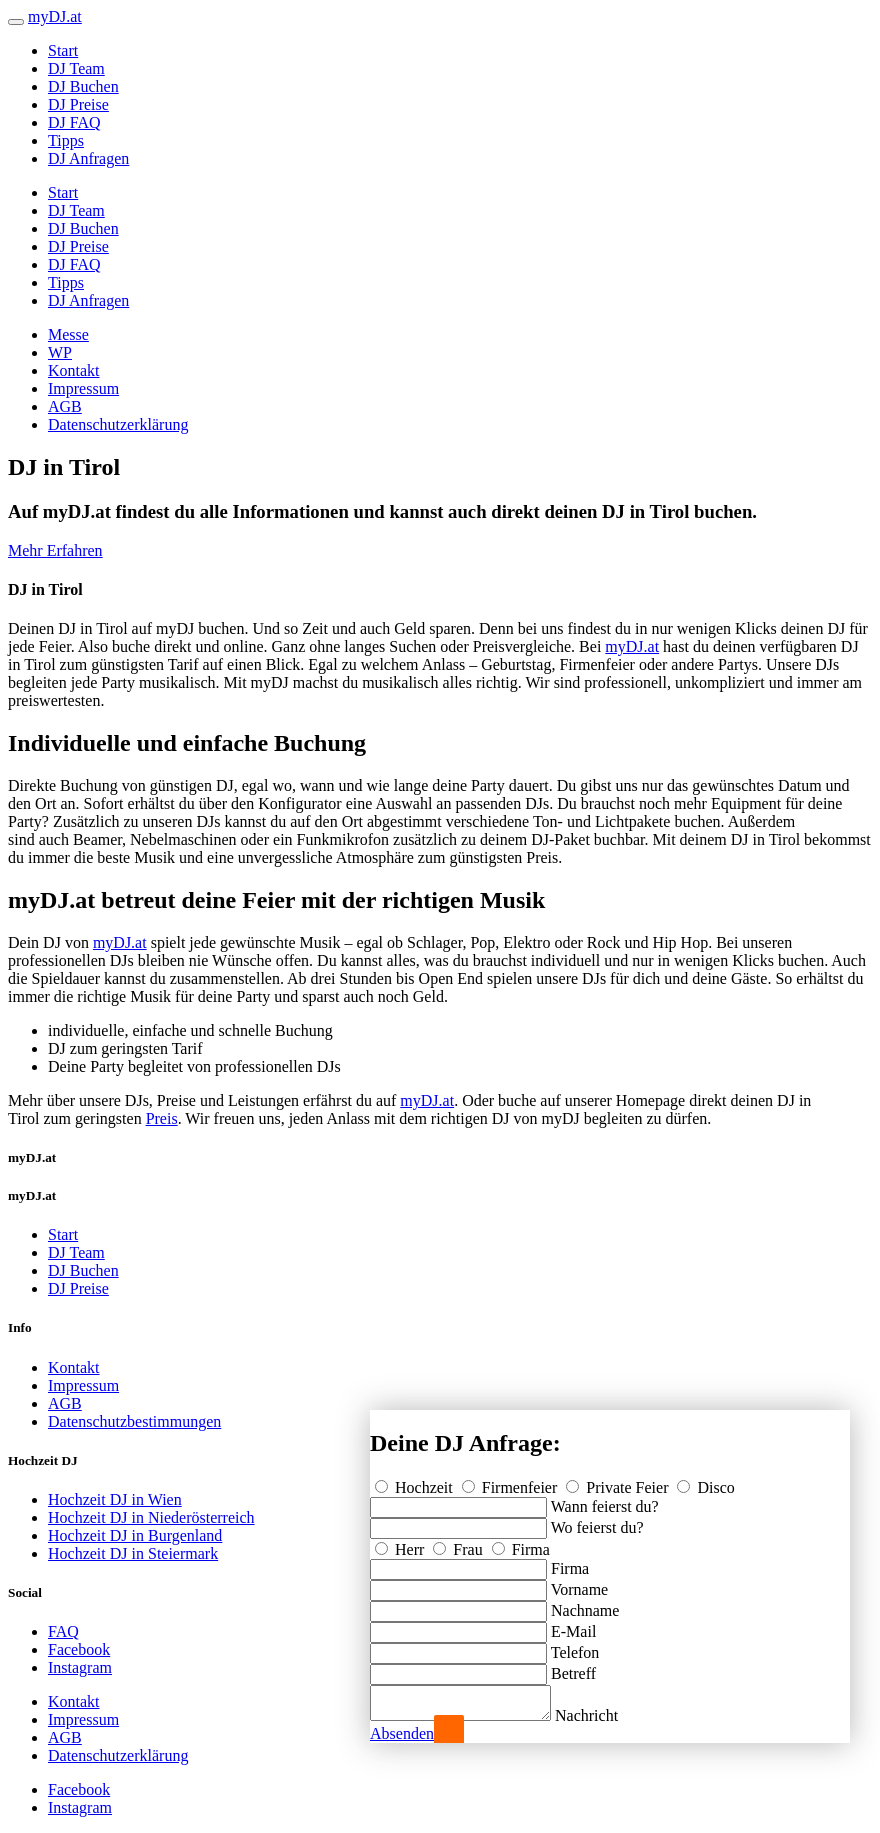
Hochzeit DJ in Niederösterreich (151, 1517)
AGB (65, 406)
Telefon (575, 1646)
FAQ (63, 1631)
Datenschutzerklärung (118, 424)
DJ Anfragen (88, 158)
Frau (459, 1543)
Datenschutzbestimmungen (134, 1421)
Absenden (402, 1733)
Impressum (83, 388)
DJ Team (76, 68)
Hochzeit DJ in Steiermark (133, 1553)
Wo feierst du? (597, 1521)
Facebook (79, 1649)
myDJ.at (632, 646)
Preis (162, 1118)
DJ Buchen (83, 86)
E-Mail (573, 1625)
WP (60, 352)
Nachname (585, 1604)
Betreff (573, 1667)
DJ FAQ (74, 122)
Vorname (579, 1583)
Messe (68, 334)
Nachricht (606, 1715)
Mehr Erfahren (55, 550)
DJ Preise (78, 104)
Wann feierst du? (605, 1500)
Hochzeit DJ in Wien (115, 1499)
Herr (401, 1543)
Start (63, 50)
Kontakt (74, 370)
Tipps (66, 140)
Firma (521, 1543)
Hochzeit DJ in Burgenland (135, 1535)
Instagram (80, 1667)
